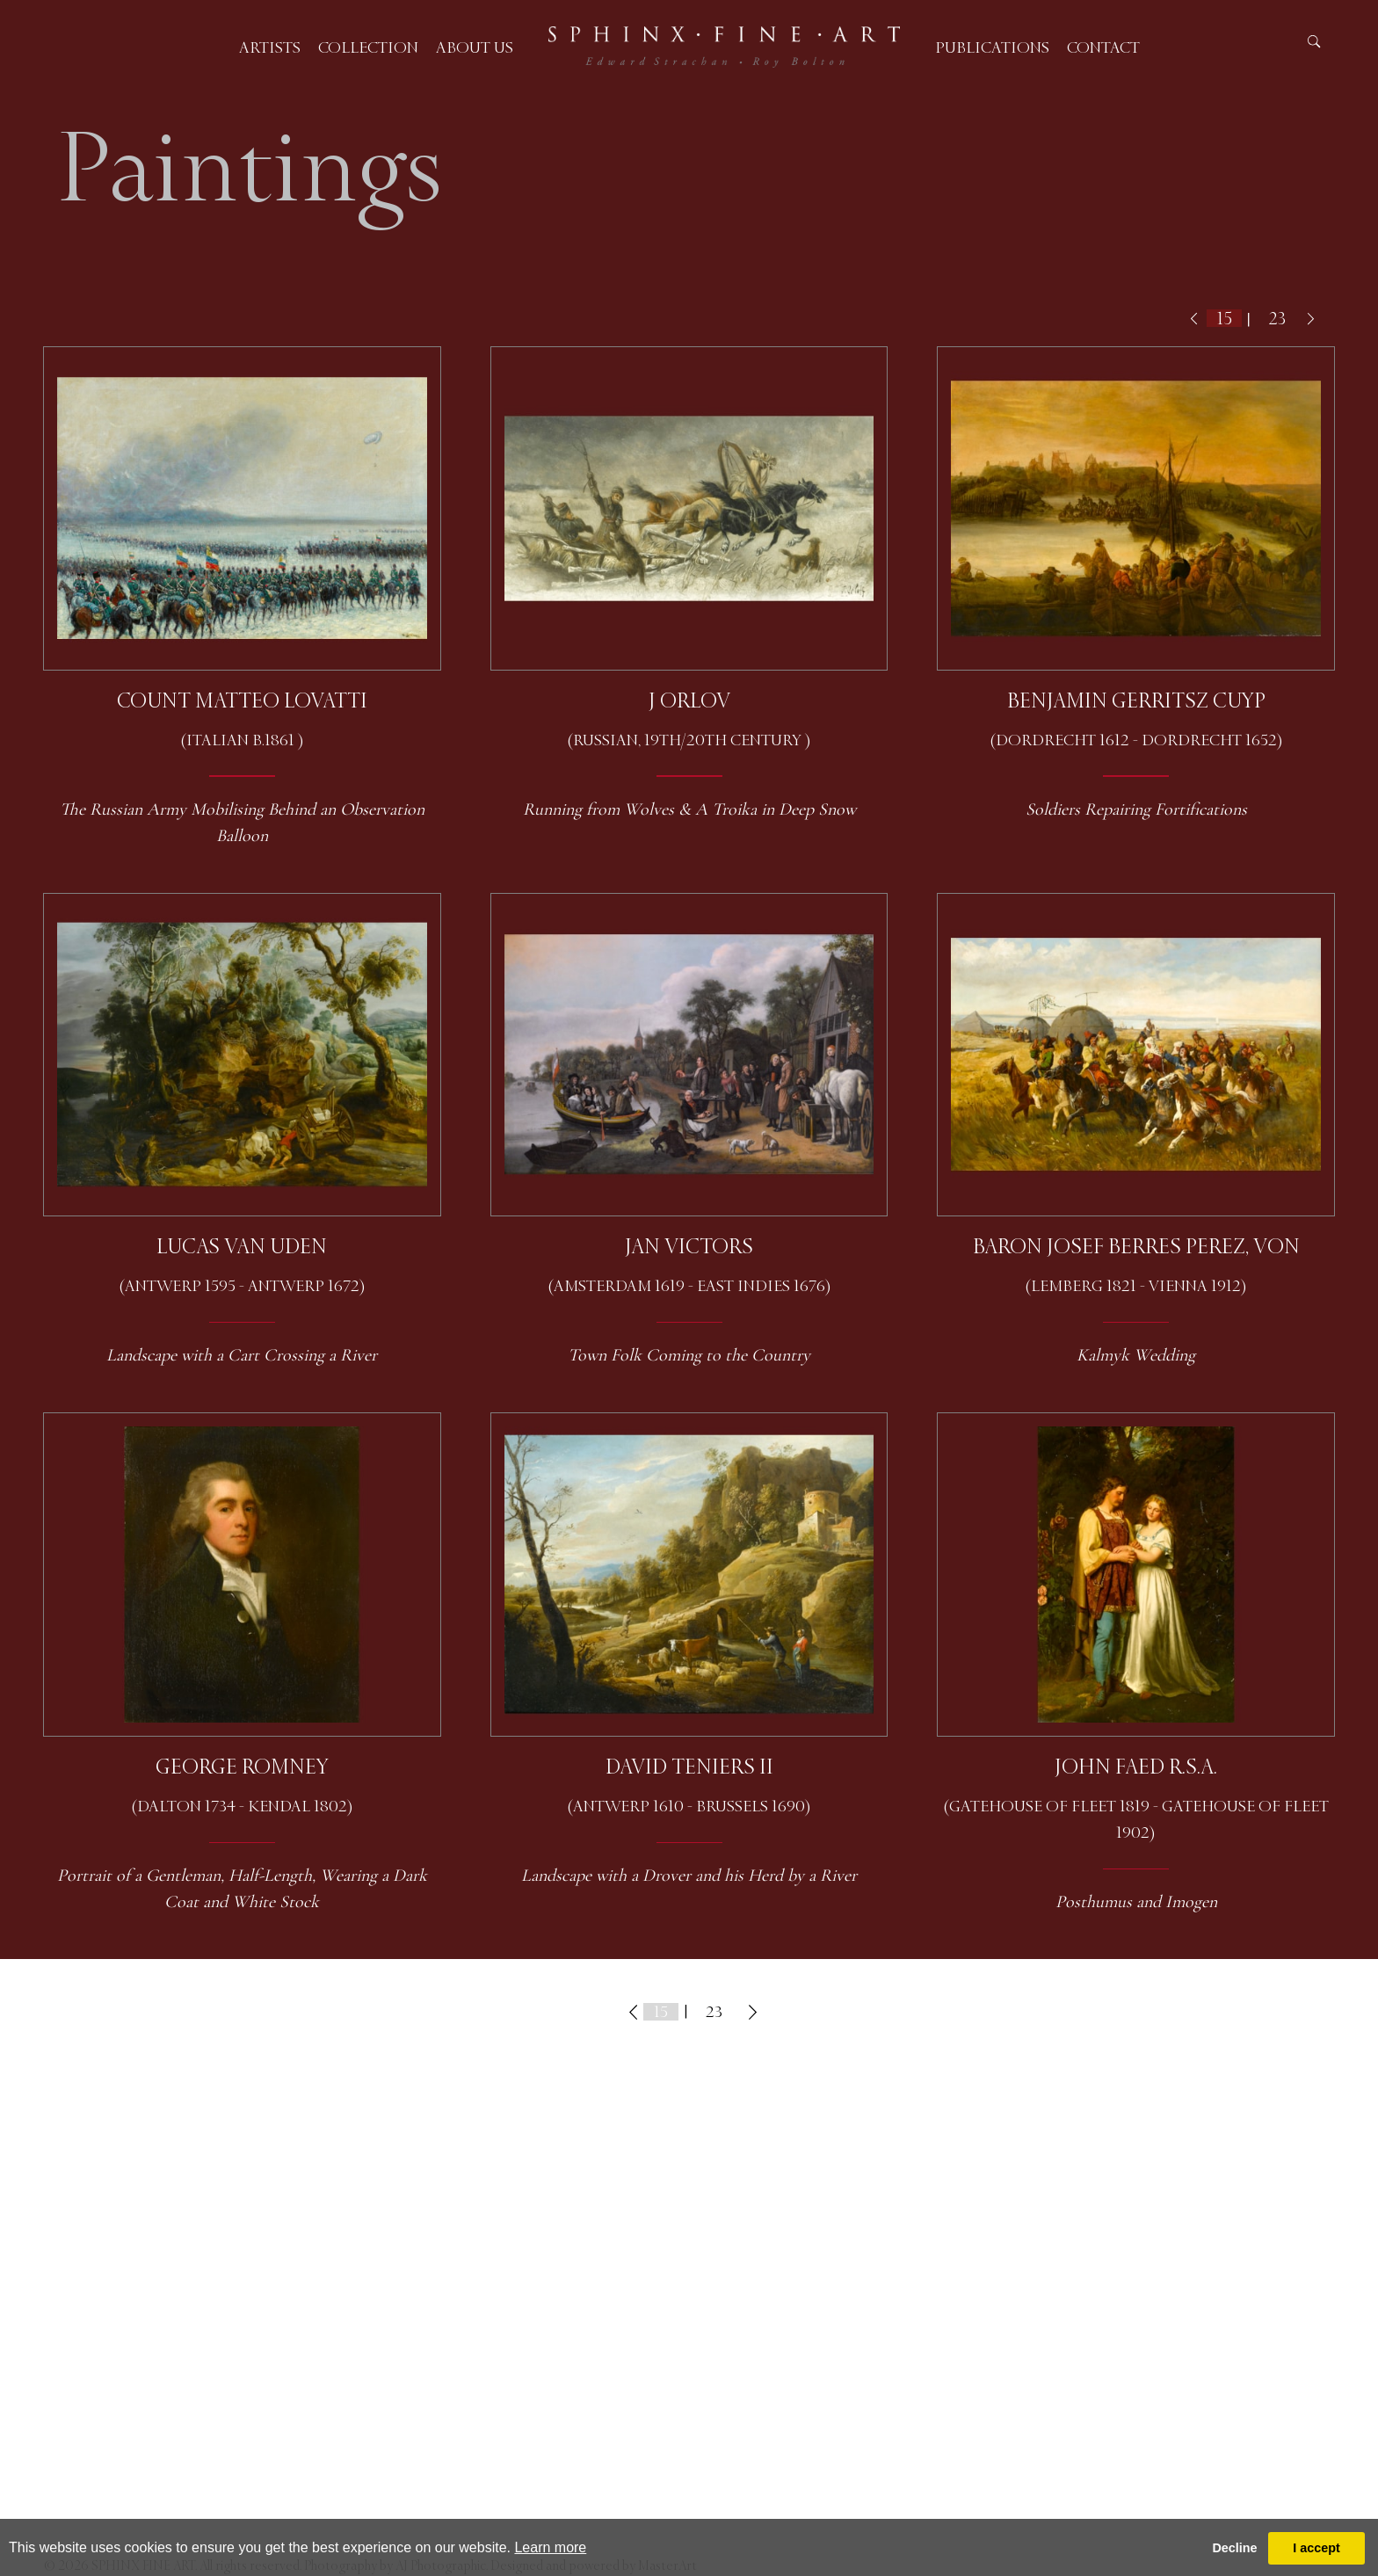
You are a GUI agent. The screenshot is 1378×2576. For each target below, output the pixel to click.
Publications (992, 47)
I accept (1316, 2548)
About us (474, 47)
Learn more (550, 2547)
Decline (1234, 2548)
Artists (270, 47)
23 (1277, 318)
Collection (368, 47)
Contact (1103, 47)
